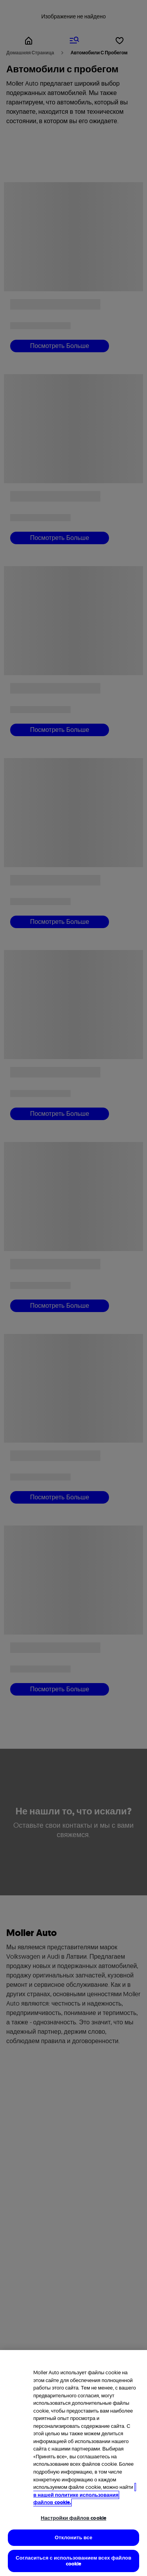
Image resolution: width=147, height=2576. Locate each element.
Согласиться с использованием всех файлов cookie (73, 2560)
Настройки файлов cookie (73, 2518)
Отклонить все (73, 2537)
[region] (73, 2463)
